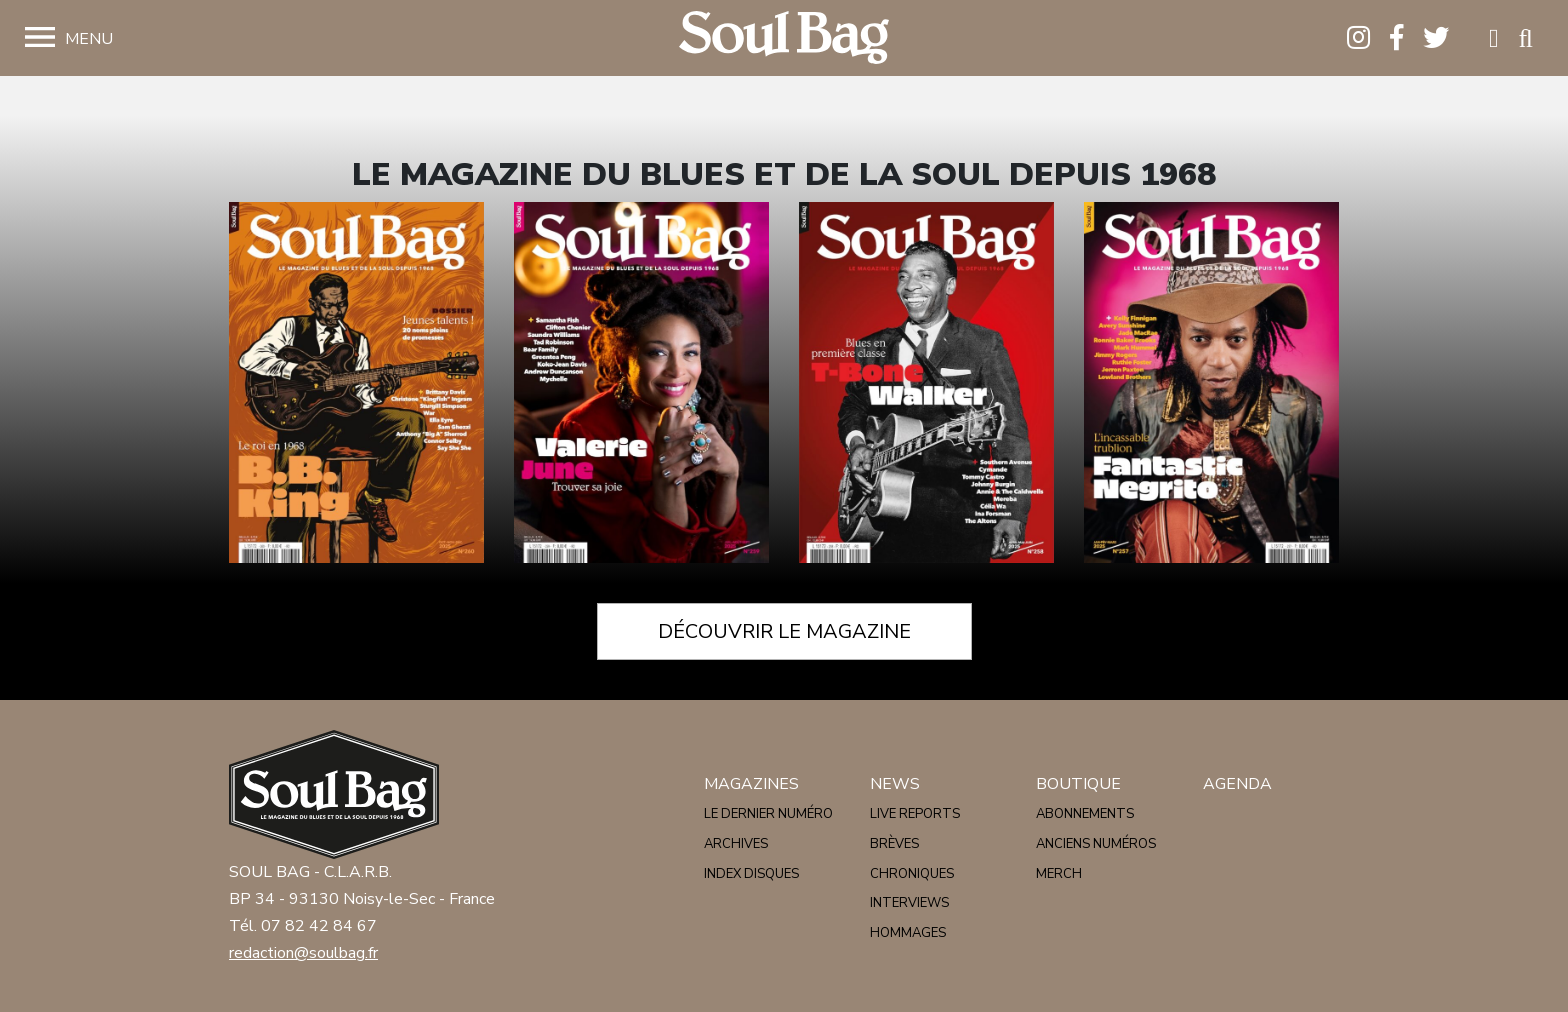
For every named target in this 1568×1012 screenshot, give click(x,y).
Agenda (1237, 784)
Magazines (751, 784)
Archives (736, 844)
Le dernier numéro (768, 814)
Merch (1059, 874)
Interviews (909, 903)
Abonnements (1085, 814)
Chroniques (912, 874)
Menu (89, 39)
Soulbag (784, 38)
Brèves (894, 844)
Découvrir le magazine (784, 631)
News (895, 784)
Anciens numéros (1096, 844)
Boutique (1078, 784)
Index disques (751, 874)
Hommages (908, 933)
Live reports (915, 814)
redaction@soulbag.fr (303, 953)
